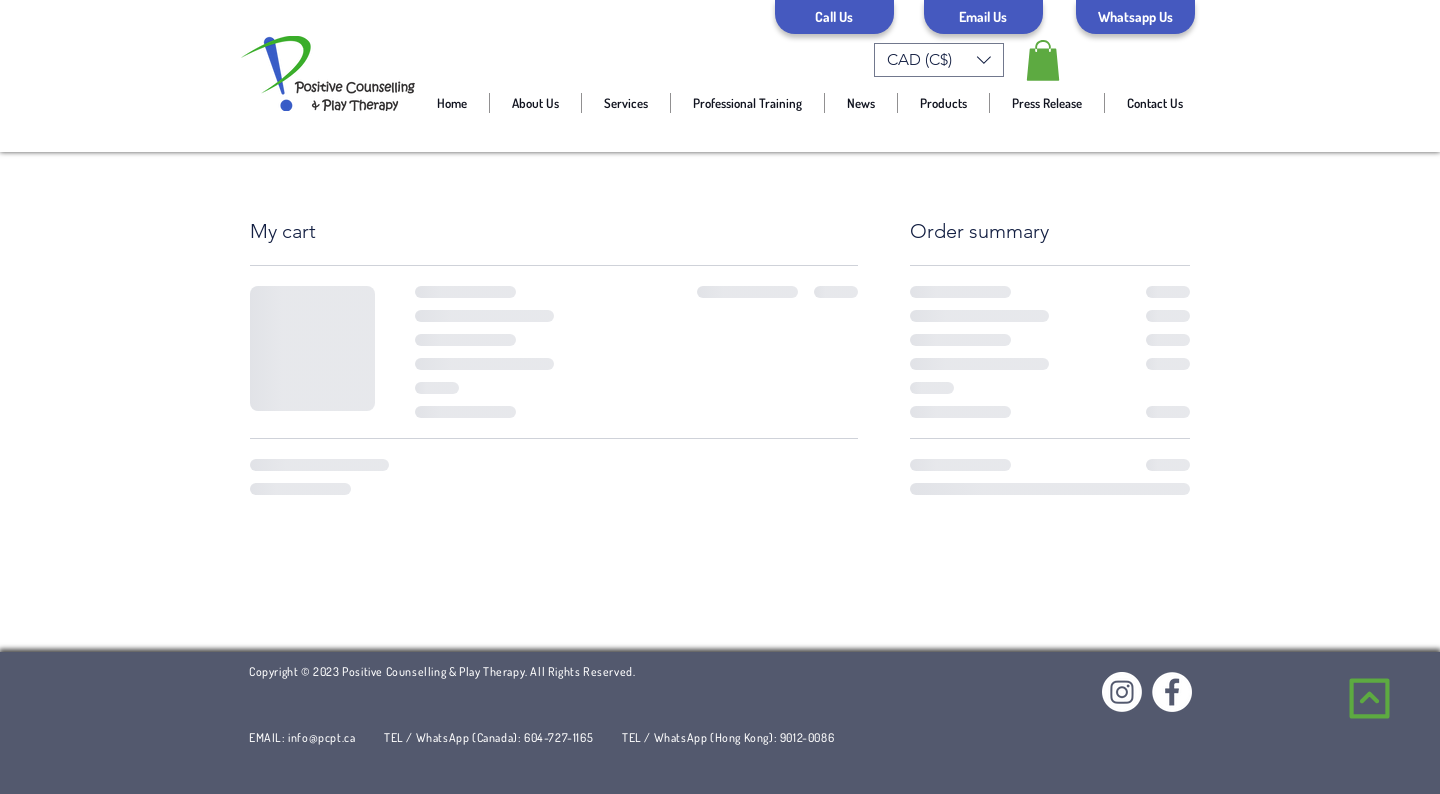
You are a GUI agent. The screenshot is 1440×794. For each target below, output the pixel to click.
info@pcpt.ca (321, 737)
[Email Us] (983, 17)
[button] (939, 60)
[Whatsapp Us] (1135, 17)
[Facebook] (1172, 692)
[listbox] (939, 60)
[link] (1043, 60)
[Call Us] (834, 17)
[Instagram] (1122, 692)
